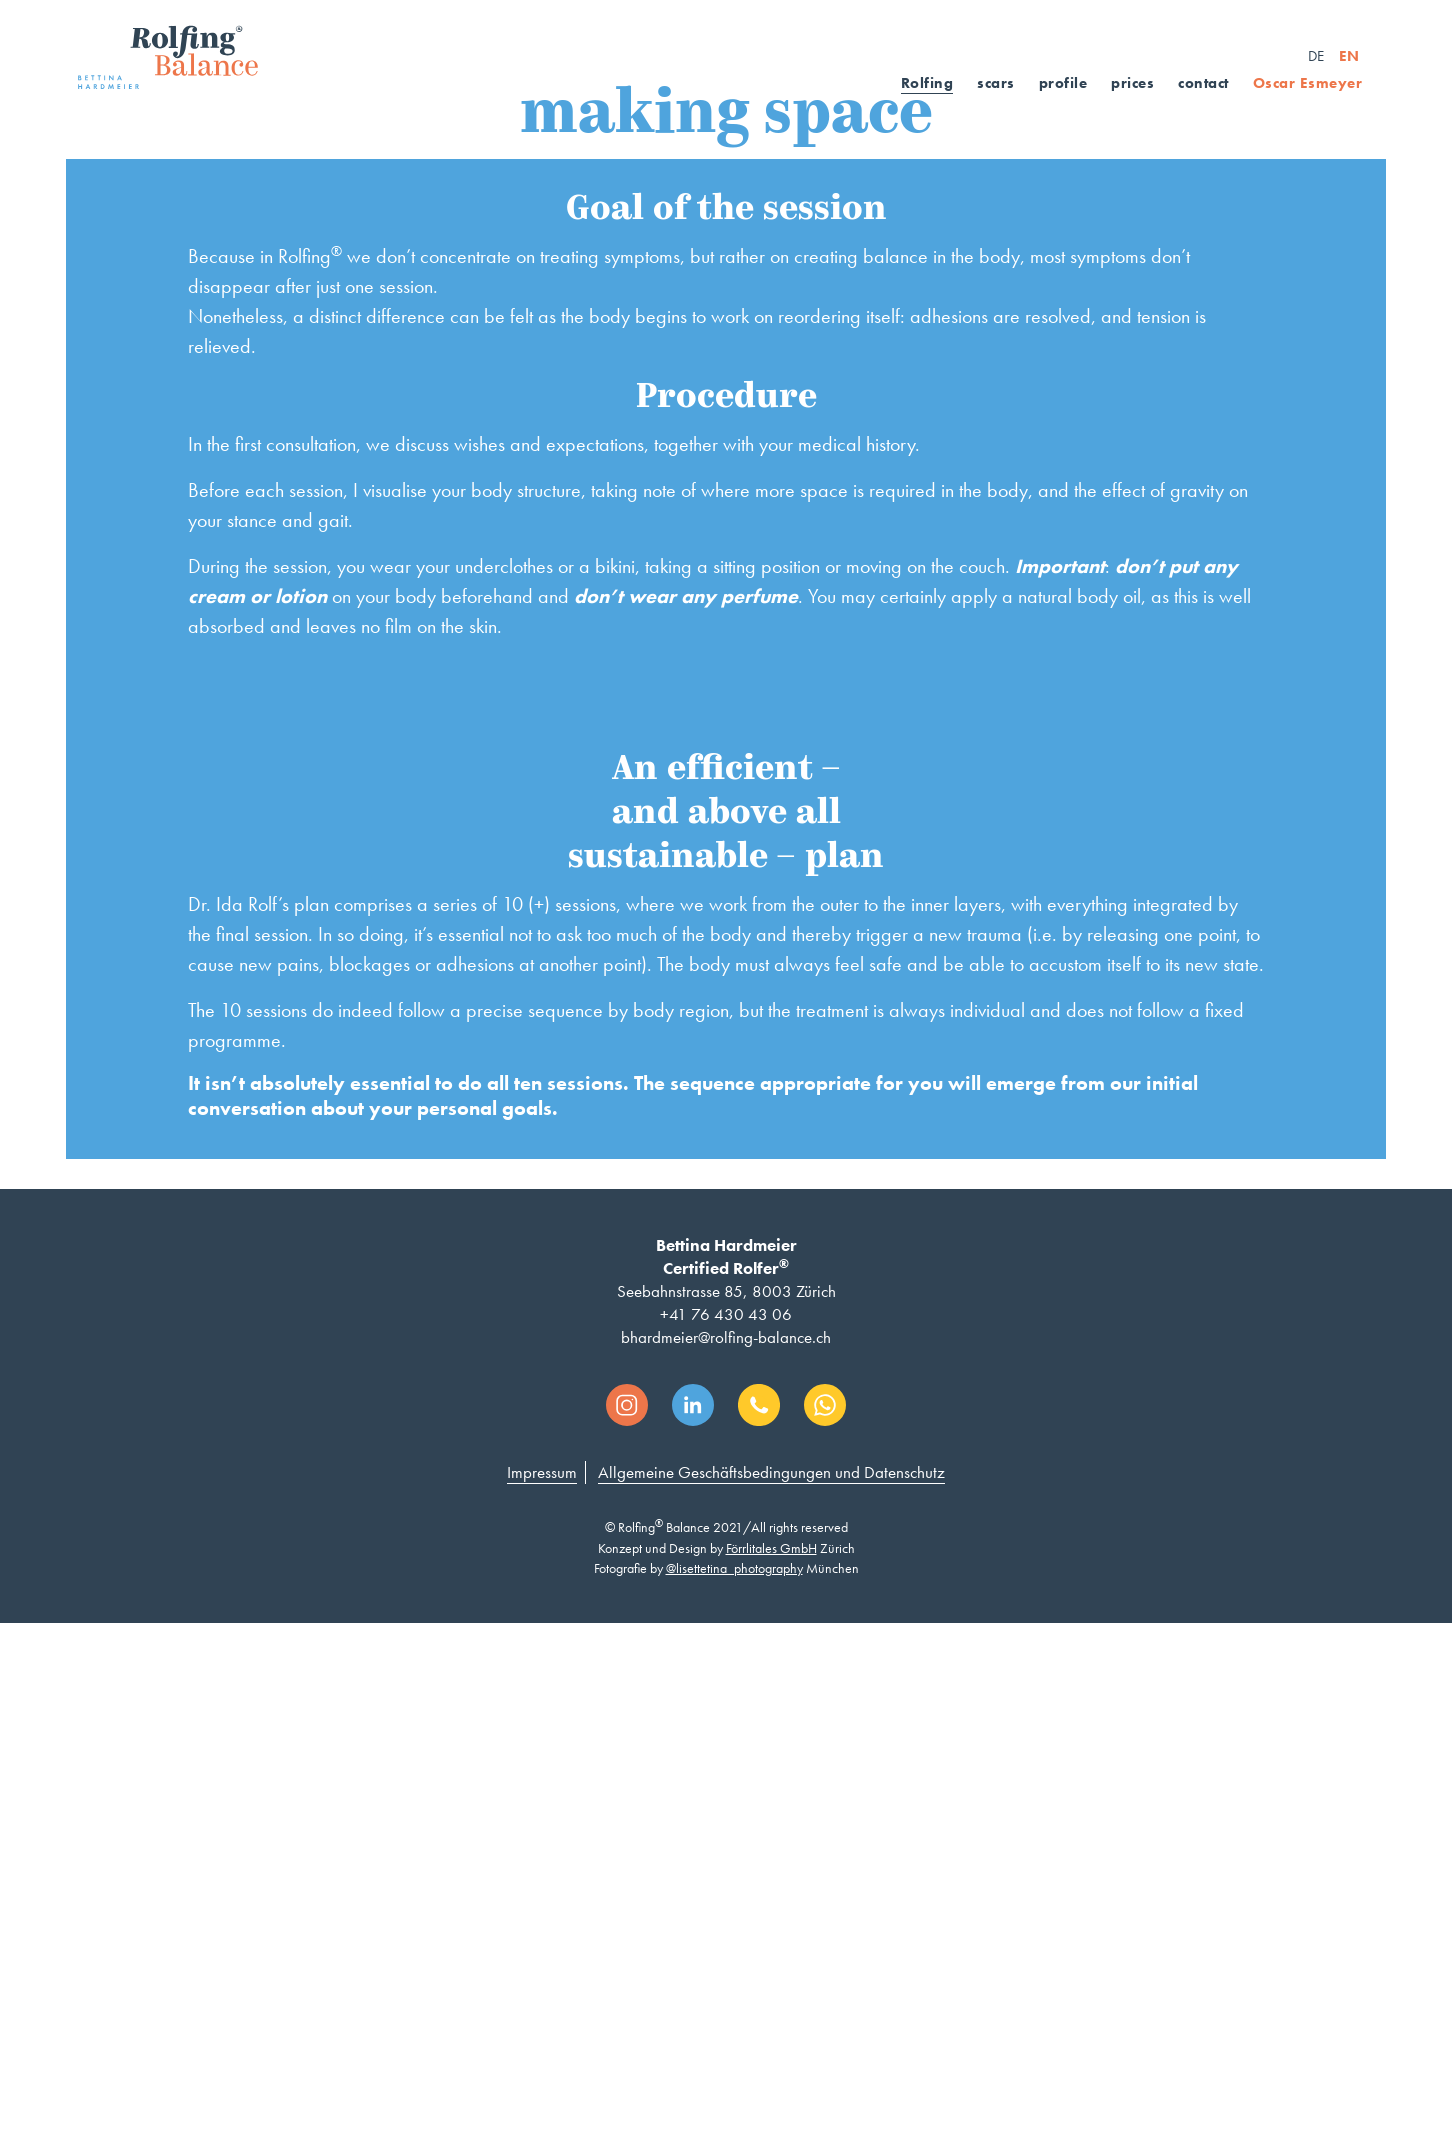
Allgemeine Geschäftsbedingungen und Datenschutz (771, 2010)
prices (1132, 83)
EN (1349, 56)
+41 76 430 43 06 (726, 1852)
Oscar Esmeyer (1308, 83)
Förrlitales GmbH (771, 2086)
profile (1063, 83)
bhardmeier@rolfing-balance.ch (726, 1875)
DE (1316, 56)
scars (996, 83)
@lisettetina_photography (734, 2106)
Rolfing (927, 83)
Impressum (542, 2010)
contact (1203, 83)
